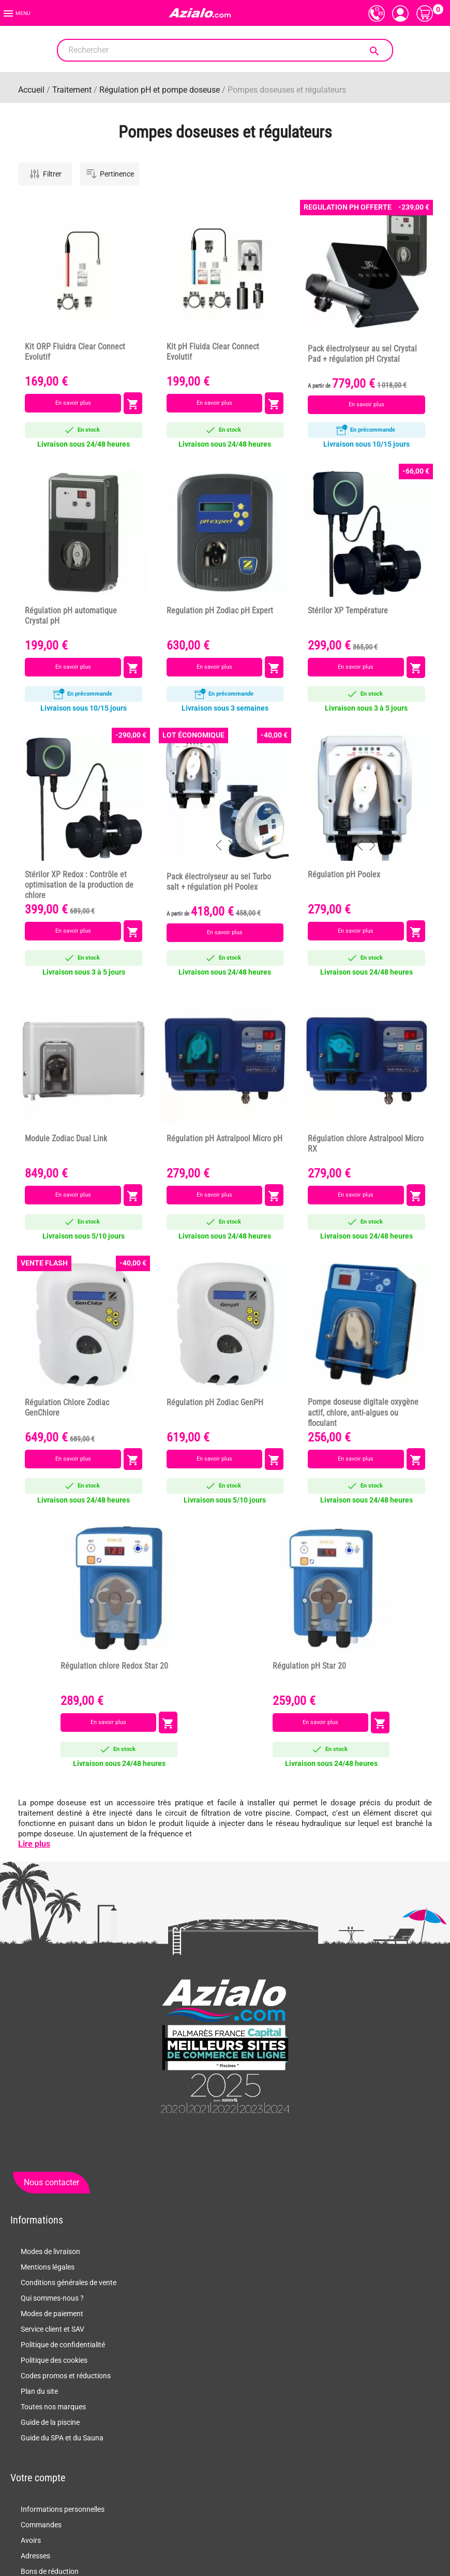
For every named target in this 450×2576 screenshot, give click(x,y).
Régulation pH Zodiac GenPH (215, 1402)
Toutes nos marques (53, 2407)
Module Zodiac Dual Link (66, 1138)
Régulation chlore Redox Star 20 (114, 1666)
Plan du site (39, 2391)
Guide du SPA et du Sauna (62, 2438)
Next (372, 317)
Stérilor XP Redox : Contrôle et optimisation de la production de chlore (79, 885)
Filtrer (45, 174)
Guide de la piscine (50, 2422)
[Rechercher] (225, 50)
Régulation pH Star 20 (309, 1666)
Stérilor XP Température (348, 610)
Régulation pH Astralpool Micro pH (224, 1138)
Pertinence (109, 174)
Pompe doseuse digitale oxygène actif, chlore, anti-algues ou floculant (363, 1412)
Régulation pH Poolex (344, 874)
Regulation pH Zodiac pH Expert (220, 610)
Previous (360, 317)
